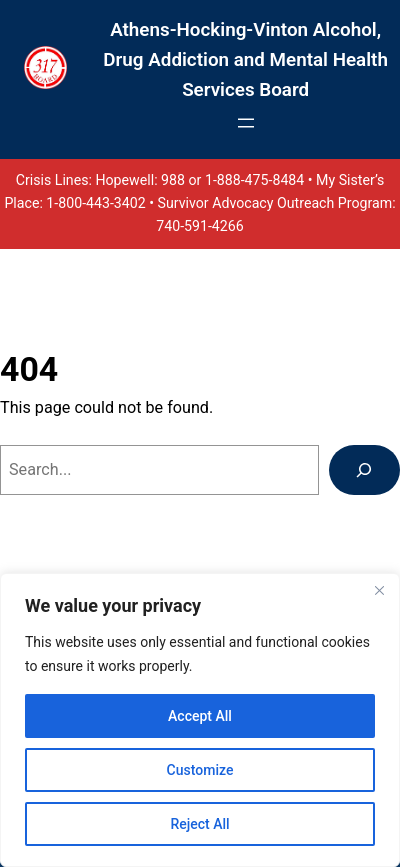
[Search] (364, 470)
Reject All (199, 824)
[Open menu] (246, 123)
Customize (200, 770)
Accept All (200, 716)
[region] (200, 720)
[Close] (379, 590)
